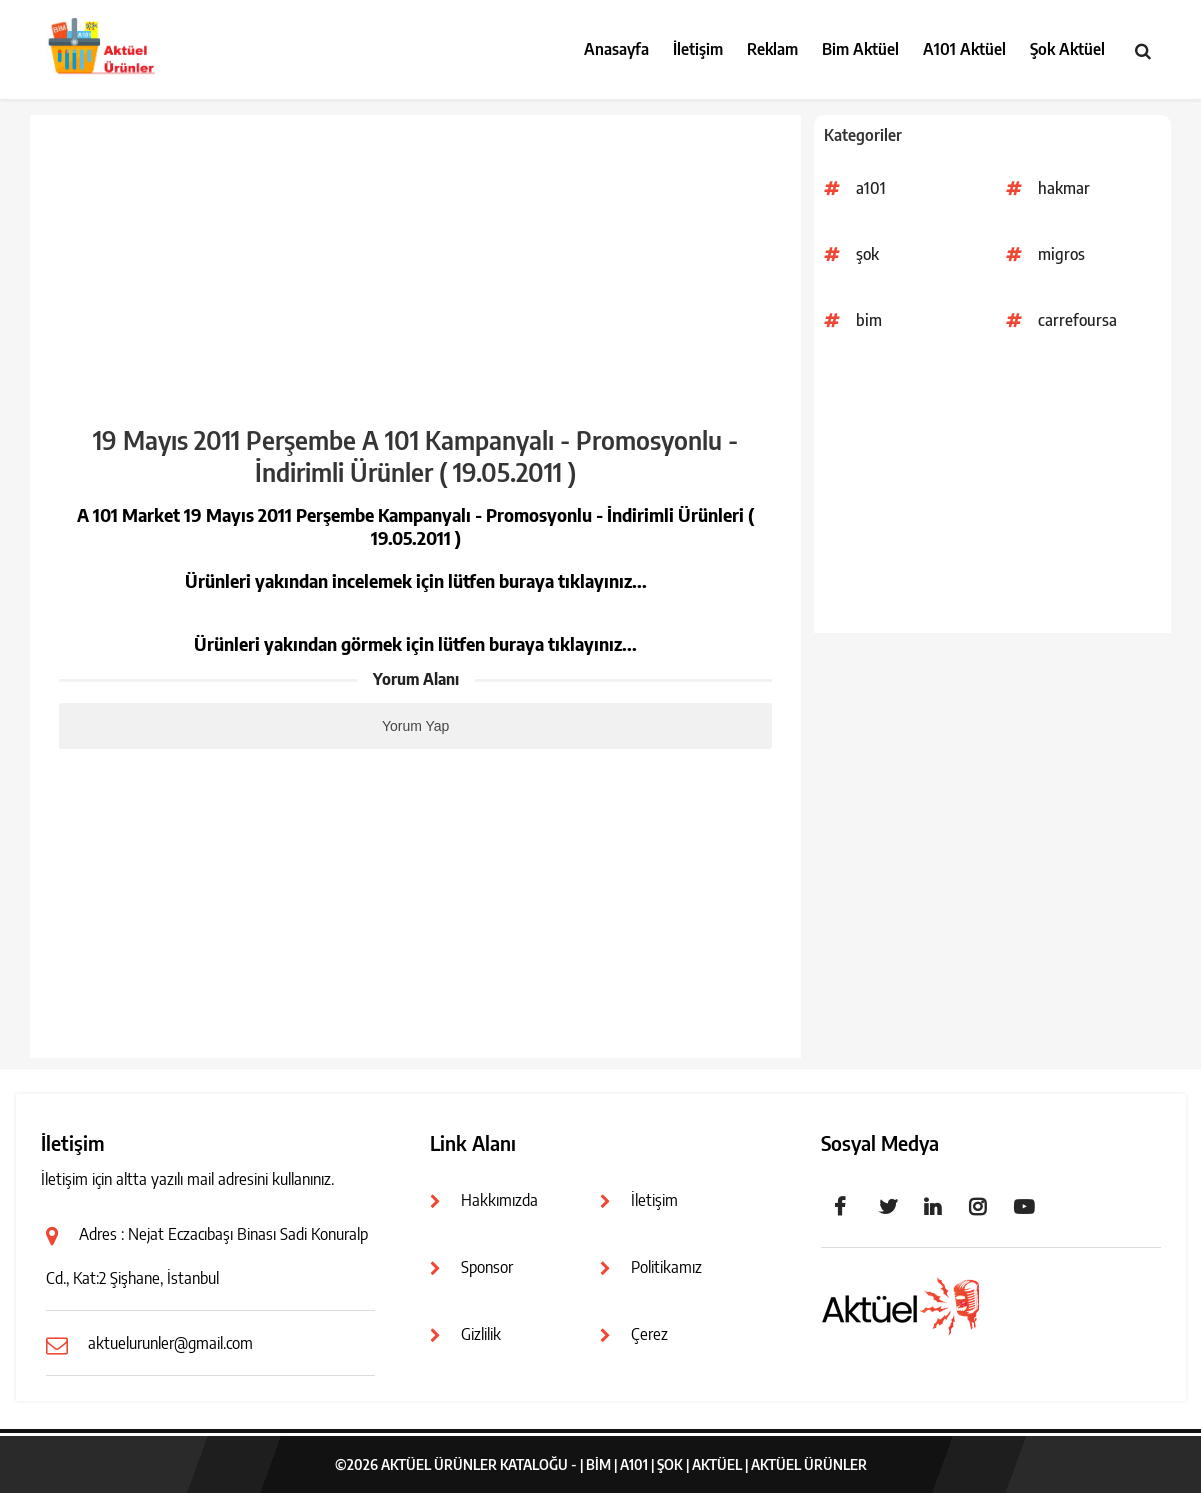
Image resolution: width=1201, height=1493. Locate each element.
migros (1061, 254)
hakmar (1064, 188)
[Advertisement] (992, 493)
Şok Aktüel (1067, 49)
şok (867, 254)
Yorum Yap (415, 726)
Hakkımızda (499, 1200)
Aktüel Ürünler (809, 1464)
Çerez (649, 1334)
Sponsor (487, 1267)
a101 (871, 188)
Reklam (772, 49)
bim (869, 320)
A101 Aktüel (964, 49)
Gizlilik (481, 1334)
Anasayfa (616, 49)
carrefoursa (1077, 320)
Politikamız (666, 1267)
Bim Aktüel (860, 49)
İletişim (698, 49)
